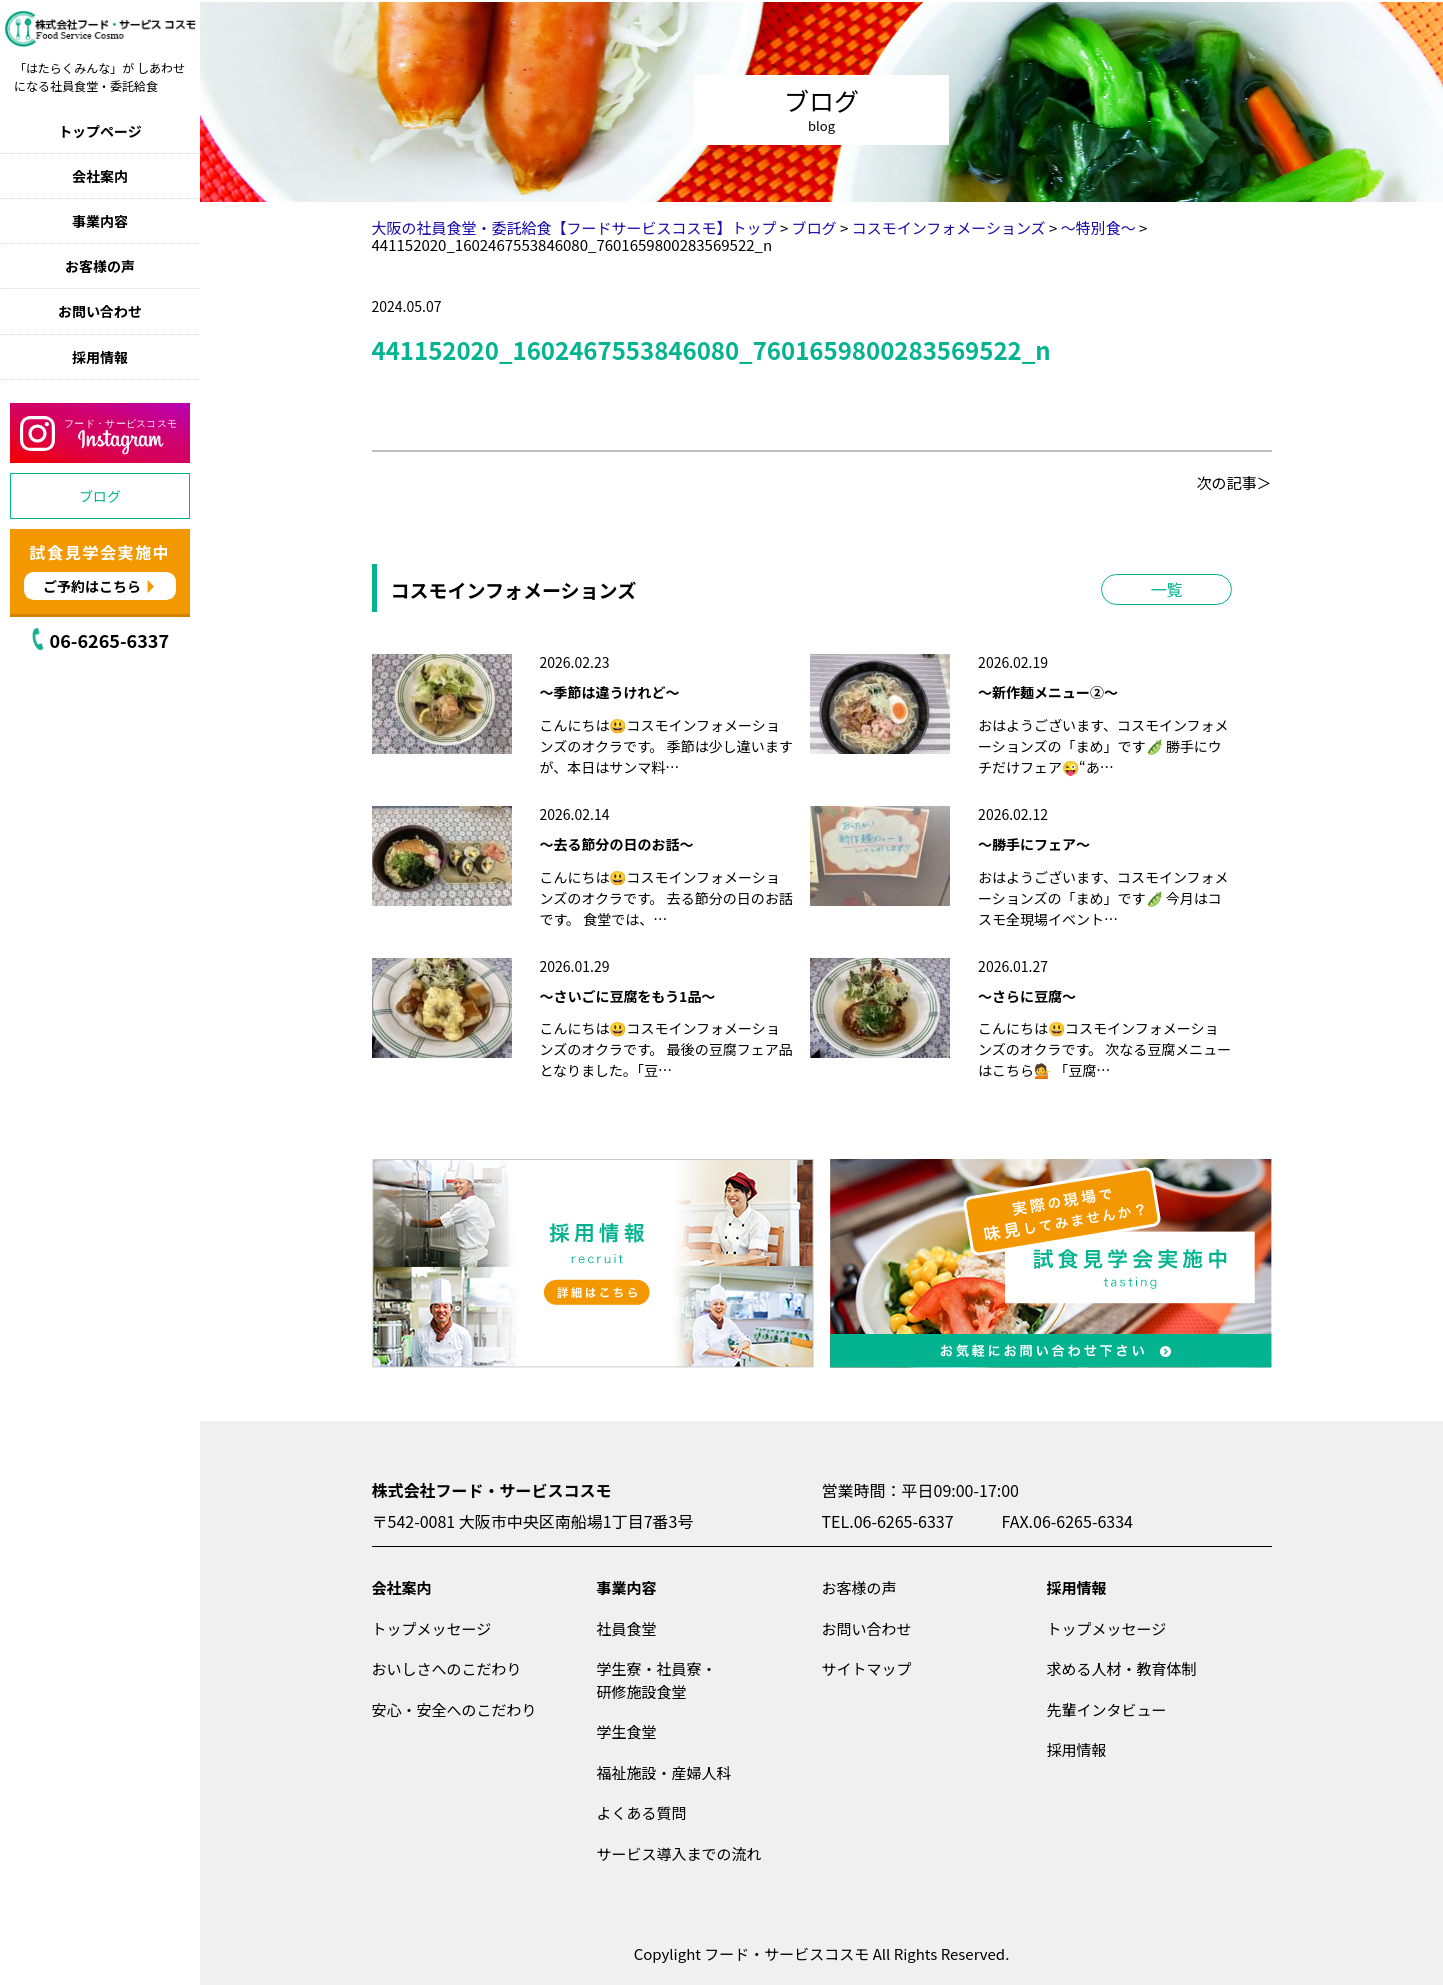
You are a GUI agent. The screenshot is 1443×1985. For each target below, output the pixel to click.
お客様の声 (100, 266)
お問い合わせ (100, 311)
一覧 (1166, 589)
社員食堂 (627, 1628)
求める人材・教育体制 (1122, 1668)
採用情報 (100, 357)
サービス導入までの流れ (679, 1853)
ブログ (100, 496)
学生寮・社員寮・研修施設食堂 (657, 1680)
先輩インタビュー (1107, 1709)
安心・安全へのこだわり (454, 1709)
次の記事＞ (1233, 482)
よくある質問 (642, 1812)
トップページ (100, 131)
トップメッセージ (432, 1628)
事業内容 (100, 221)
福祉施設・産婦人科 (664, 1772)
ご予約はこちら (92, 586)
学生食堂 (627, 1731)
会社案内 (100, 176)
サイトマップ (867, 1668)
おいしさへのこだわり (447, 1668)
